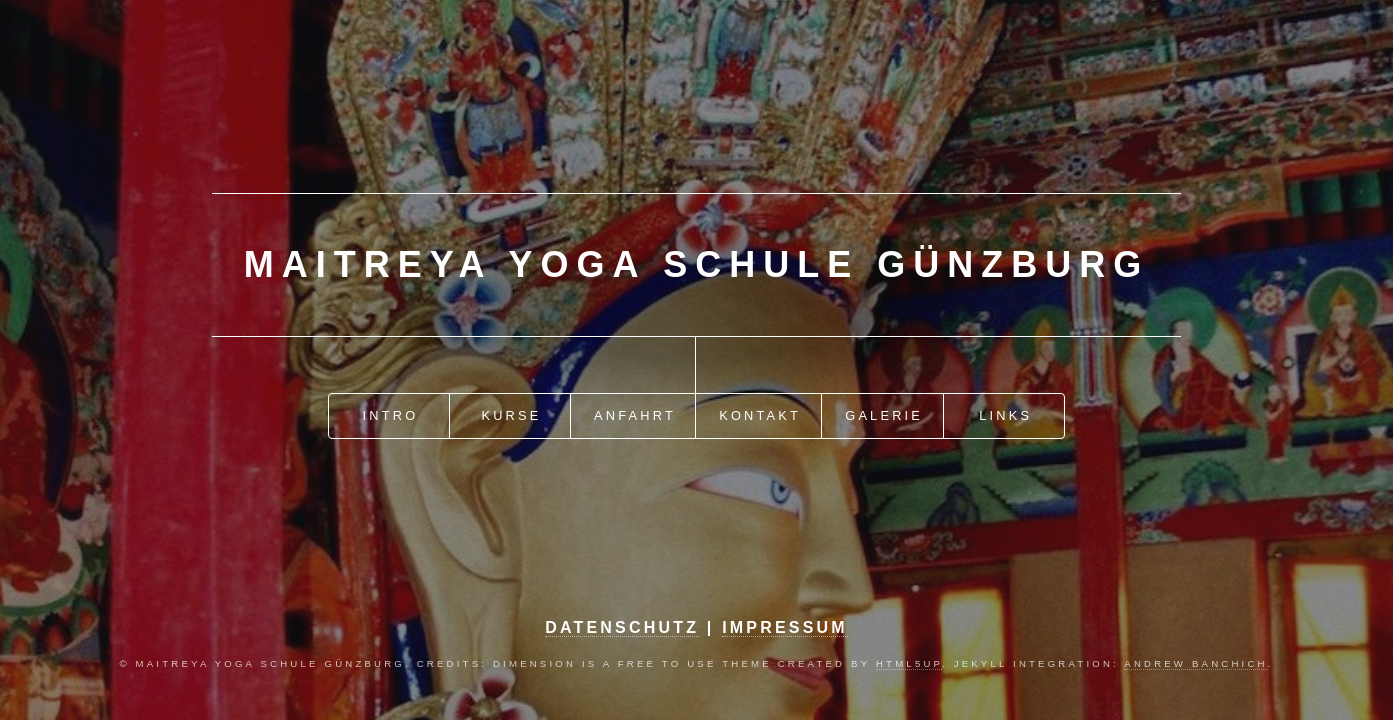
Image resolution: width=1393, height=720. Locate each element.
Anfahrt (635, 415)
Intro (391, 415)
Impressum (785, 627)
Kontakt (760, 415)
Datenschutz (622, 627)
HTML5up (909, 663)
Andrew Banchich (1195, 663)
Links (1005, 415)
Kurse (511, 415)
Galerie (884, 415)
